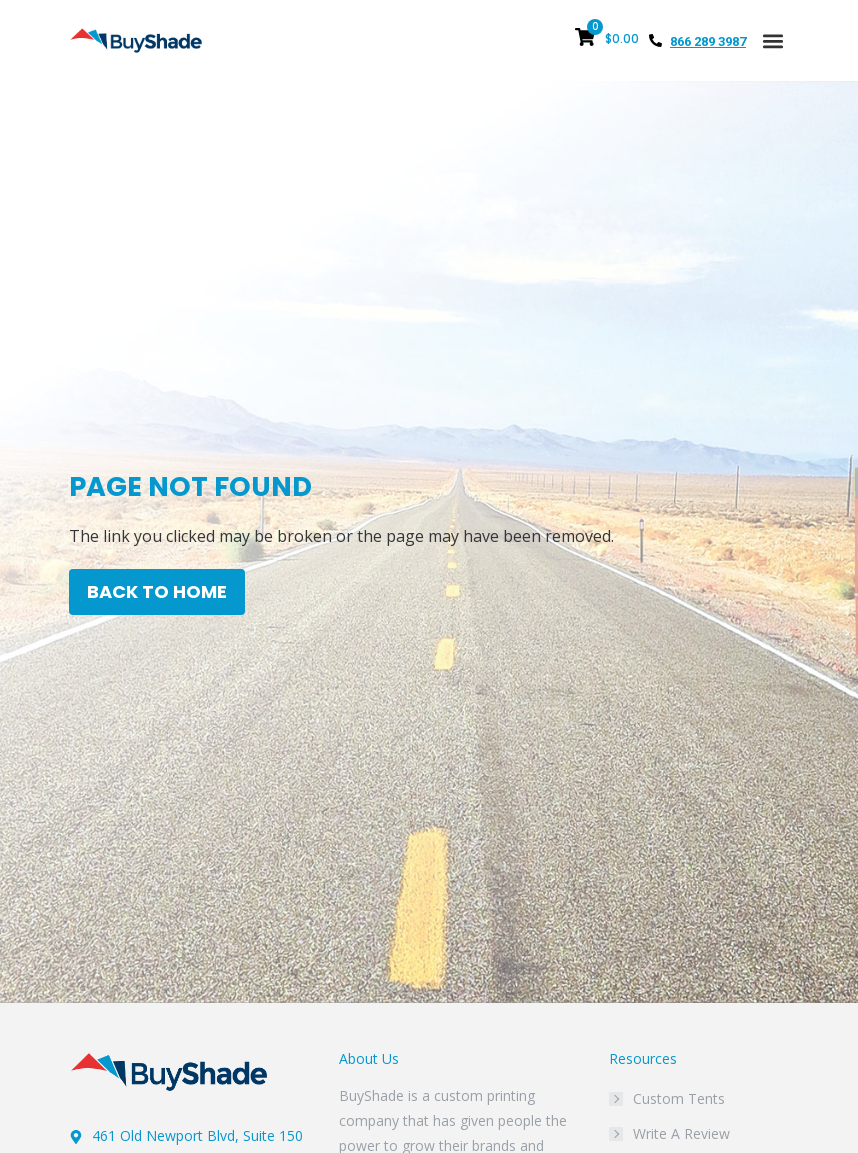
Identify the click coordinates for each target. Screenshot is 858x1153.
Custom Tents (679, 1098)
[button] (772, 40)
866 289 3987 (708, 41)
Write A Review (681, 1133)
